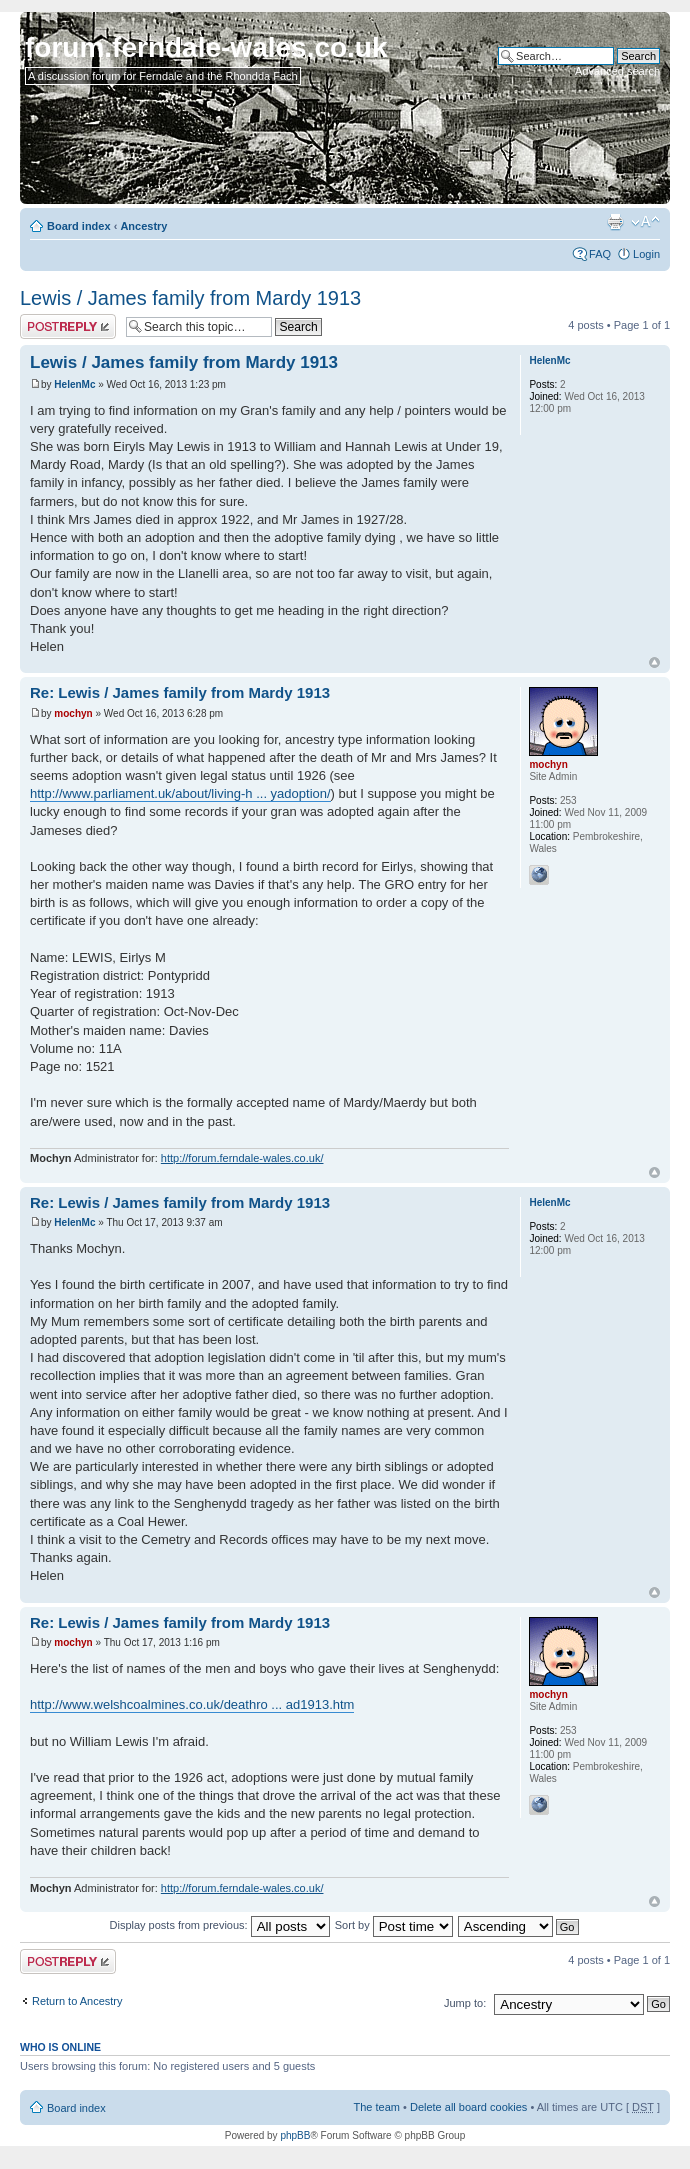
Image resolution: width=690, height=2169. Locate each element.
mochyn (73, 713)
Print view (615, 222)
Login (646, 254)
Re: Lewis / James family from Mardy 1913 (180, 692)
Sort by (394, 1925)
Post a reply (68, 326)
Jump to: (465, 2003)
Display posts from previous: (220, 1925)
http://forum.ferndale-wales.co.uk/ (242, 1158)
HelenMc (74, 384)
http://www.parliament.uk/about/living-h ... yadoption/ (180, 793)
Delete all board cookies (468, 2107)
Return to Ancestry (77, 2001)
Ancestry (143, 226)
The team (377, 2107)
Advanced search (617, 71)
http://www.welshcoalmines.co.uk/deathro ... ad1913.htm (192, 1704)
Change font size (645, 222)
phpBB (295, 2135)
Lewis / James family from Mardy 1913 (190, 298)
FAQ (600, 254)
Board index (79, 226)
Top (654, 662)
